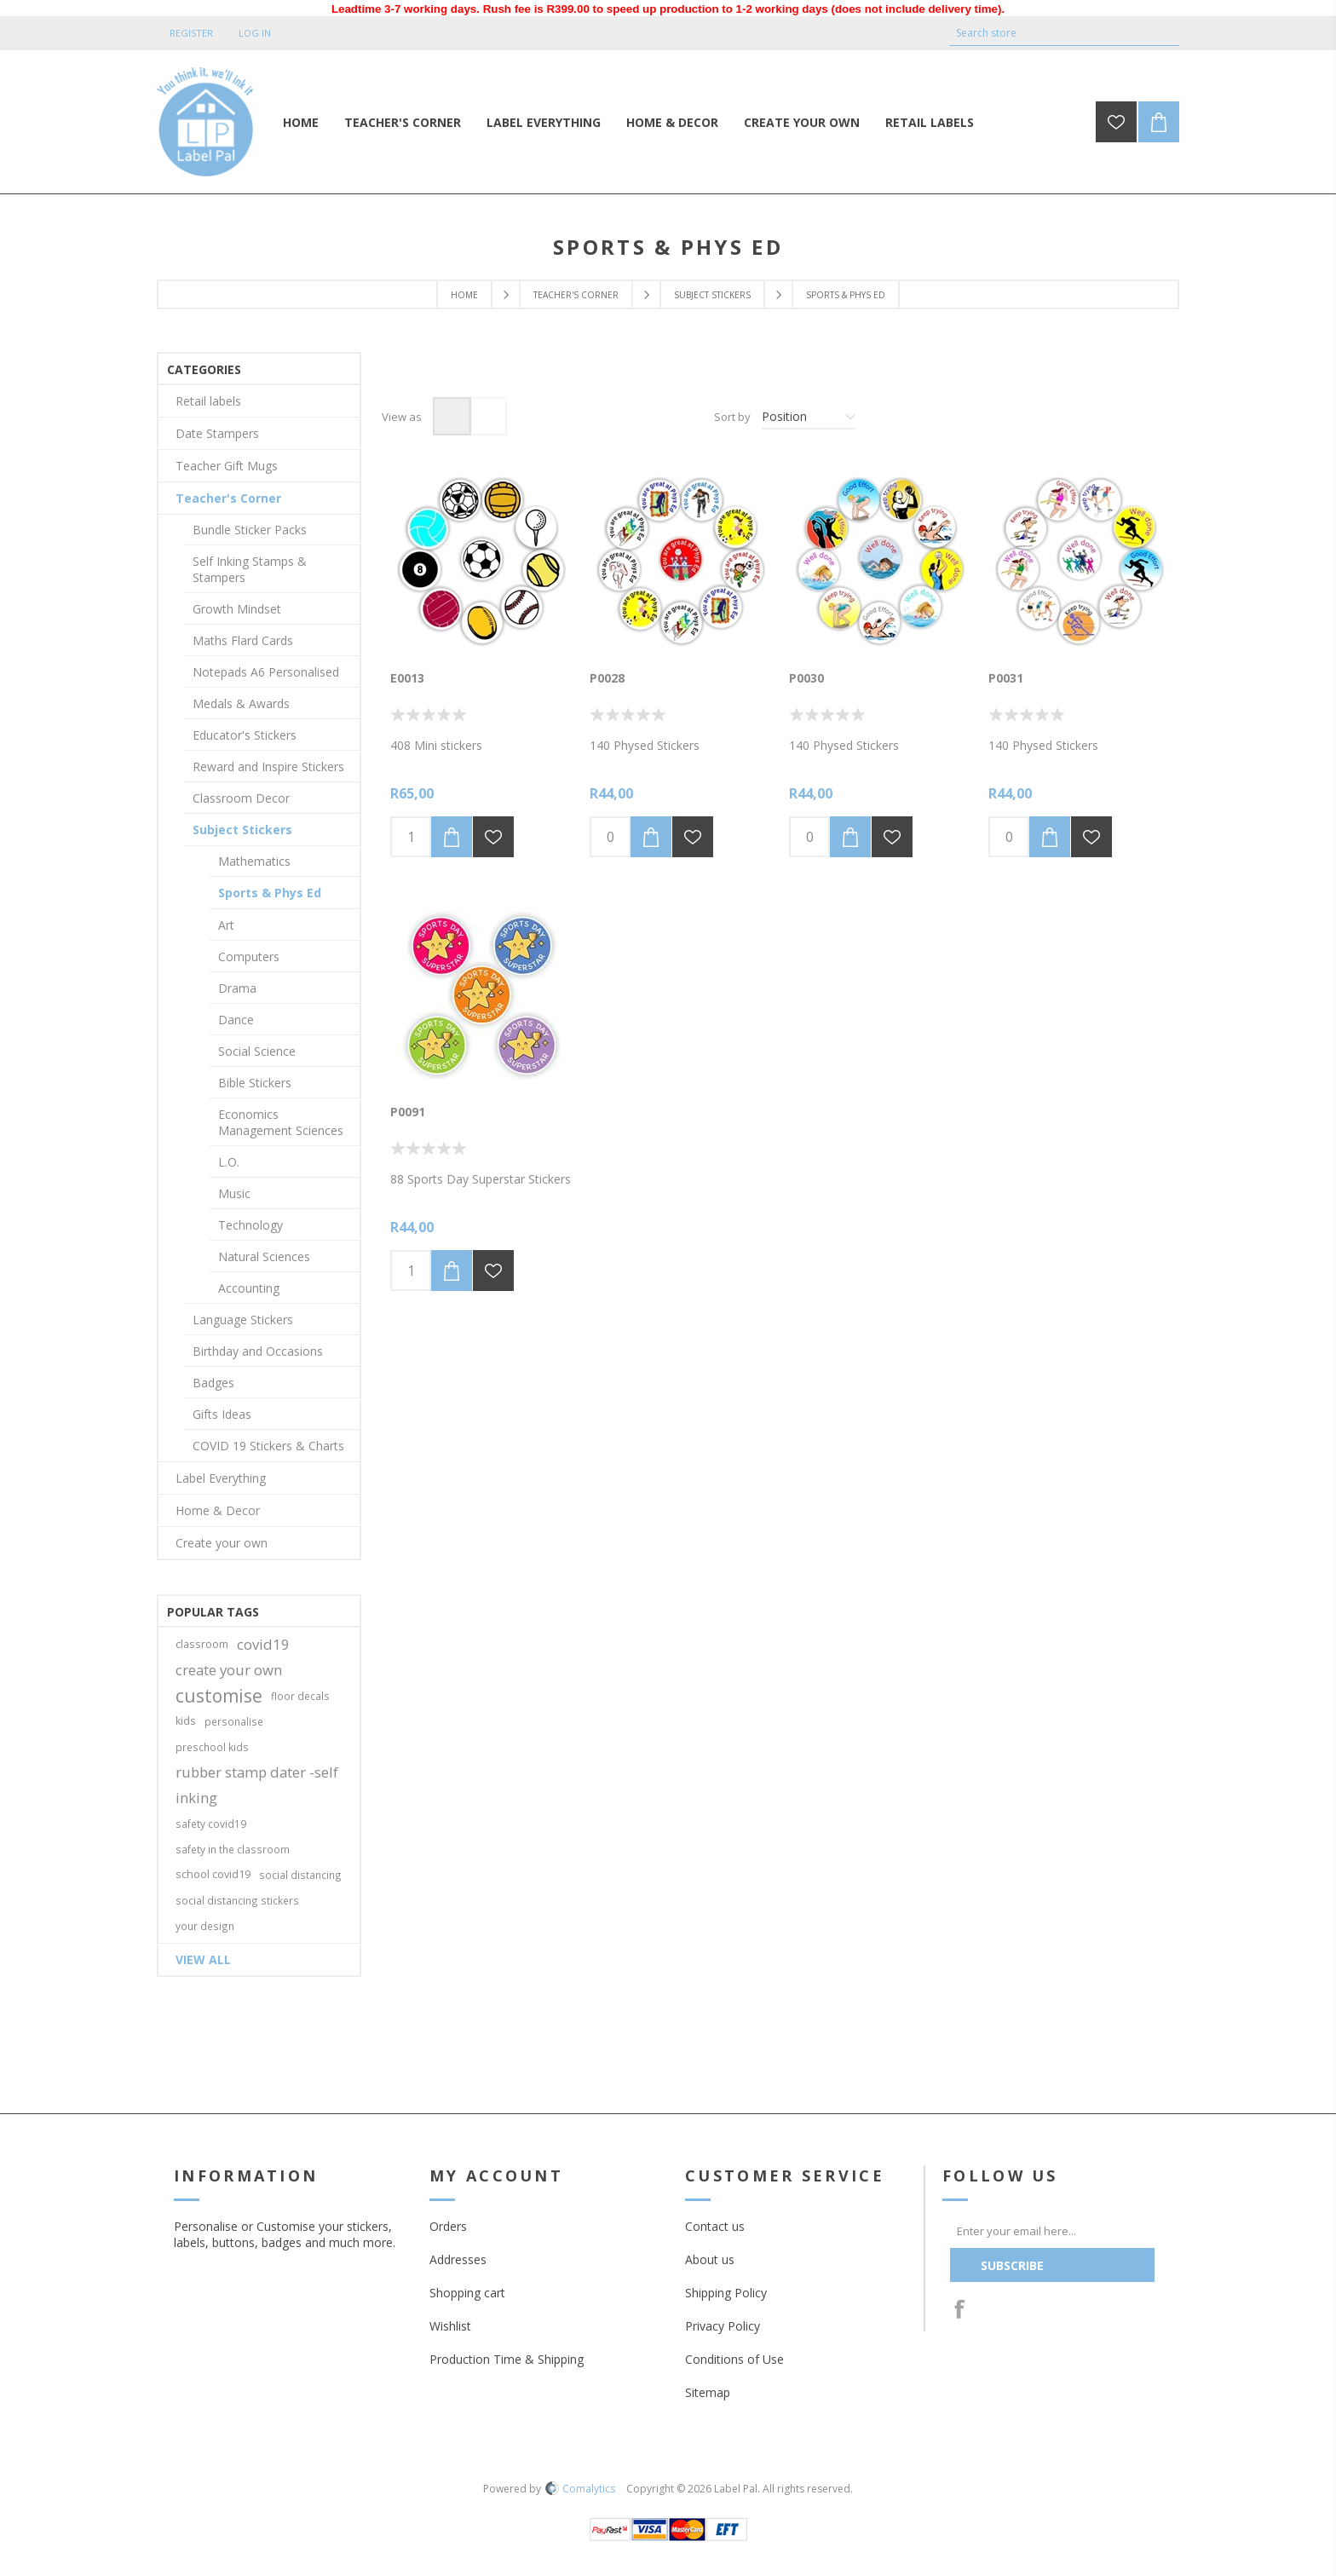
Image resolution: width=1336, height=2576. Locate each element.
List (488, 416)
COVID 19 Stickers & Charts (268, 1446)
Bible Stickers (254, 1083)
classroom (202, 1644)
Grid (452, 416)
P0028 (607, 678)
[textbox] (1051, 32)
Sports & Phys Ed (269, 893)
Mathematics (254, 861)
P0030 (806, 678)
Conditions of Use (734, 2359)
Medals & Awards (241, 703)
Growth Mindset (237, 609)
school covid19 (213, 1874)
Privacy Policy (722, 2326)
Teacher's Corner (576, 295)
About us (709, 2259)
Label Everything (221, 1478)
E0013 (407, 678)
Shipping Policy (726, 2293)
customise (219, 1696)
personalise (233, 1721)
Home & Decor (218, 1510)
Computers (248, 956)
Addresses (458, 2259)
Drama (237, 988)
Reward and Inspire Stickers (268, 766)
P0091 (407, 1112)
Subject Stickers (712, 295)
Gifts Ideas (222, 1414)
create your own (229, 1670)
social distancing (300, 1875)
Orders (448, 2226)
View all (203, 1959)
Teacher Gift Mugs (227, 466)
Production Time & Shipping (506, 2359)
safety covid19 (211, 1823)
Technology (250, 1225)
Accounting (248, 1288)
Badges (213, 1382)
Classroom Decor (241, 798)
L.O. (228, 1162)
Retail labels (208, 401)
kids (186, 1721)
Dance (236, 1019)
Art (226, 925)
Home (464, 295)
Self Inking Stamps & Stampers (250, 569)
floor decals (300, 1696)
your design (205, 1926)
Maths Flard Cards (243, 640)
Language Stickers (243, 1319)
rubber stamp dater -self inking (257, 1784)
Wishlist (450, 2326)
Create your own (222, 1543)
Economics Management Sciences (280, 1122)
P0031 (1005, 678)
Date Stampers (217, 433)
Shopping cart (467, 2293)
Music (234, 1193)
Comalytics (580, 2488)
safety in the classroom (233, 1849)
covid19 (263, 1644)
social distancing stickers (237, 1900)
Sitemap (707, 2392)
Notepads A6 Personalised (266, 672)
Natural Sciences (264, 1256)
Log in (255, 32)
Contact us (715, 2226)
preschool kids (212, 1747)
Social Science (257, 1051)
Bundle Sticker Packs (250, 530)
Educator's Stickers (245, 735)
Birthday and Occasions (258, 1351)
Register (191, 32)
